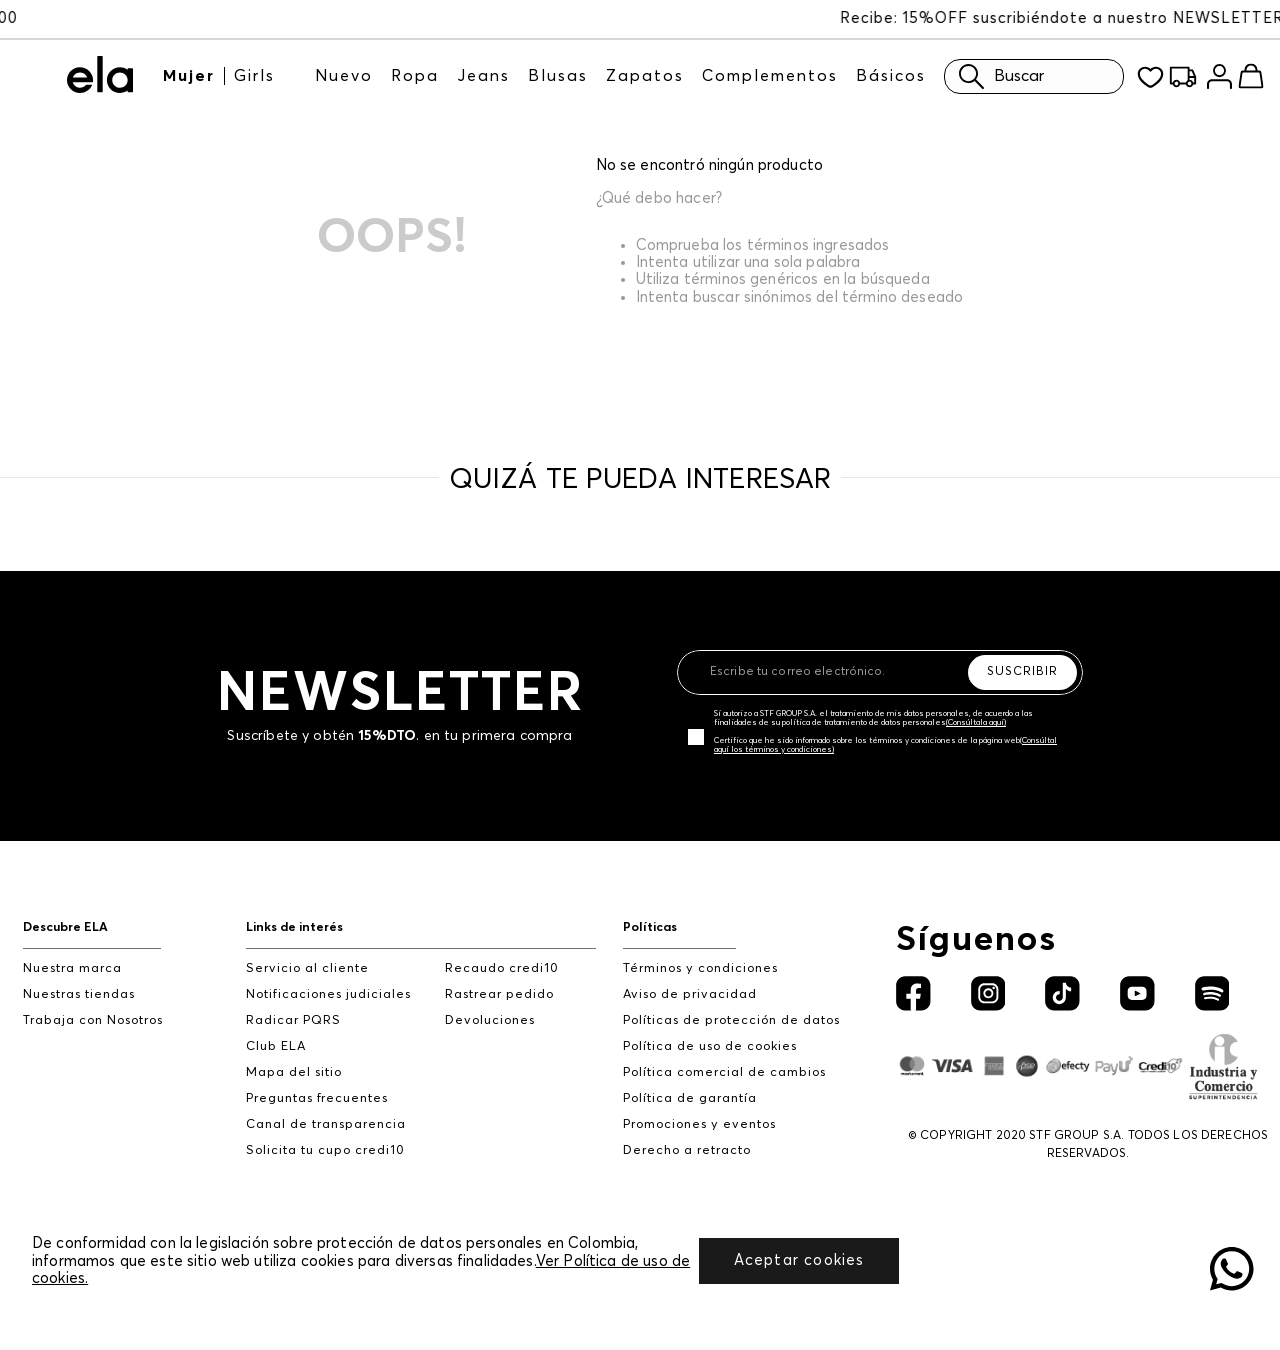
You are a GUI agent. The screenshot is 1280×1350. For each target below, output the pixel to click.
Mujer (189, 76)
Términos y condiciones (700, 968)
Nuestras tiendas (79, 994)
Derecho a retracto (687, 1150)
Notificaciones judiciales (328, 994)
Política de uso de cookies (710, 1046)
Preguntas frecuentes (317, 1098)
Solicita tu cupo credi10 (325, 1150)
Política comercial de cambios (724, 1072)
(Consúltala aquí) (976, 723)
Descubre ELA (65, 927)
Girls (254, 76)
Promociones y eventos (699, 1124)
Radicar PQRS (293, 1020)
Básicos (891, 76)
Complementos (770, 76)
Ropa (415, 76)
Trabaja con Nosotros (93, 1020)
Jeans (483, 76)
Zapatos (645, 76)
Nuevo (344, 76)
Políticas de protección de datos (731, 1020)
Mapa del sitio (294, 1072)
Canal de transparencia (326, 1124)
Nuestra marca (72, 968)
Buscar (996, 76)
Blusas (558, 76)
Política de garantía (690, 1098)
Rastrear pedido (499, 994)
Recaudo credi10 (502, 968)
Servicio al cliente (307, 968)
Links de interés (294, 927)
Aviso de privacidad (690, 994)
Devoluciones (490, 1020)
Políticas (650, 927)
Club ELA (276, 1046)
